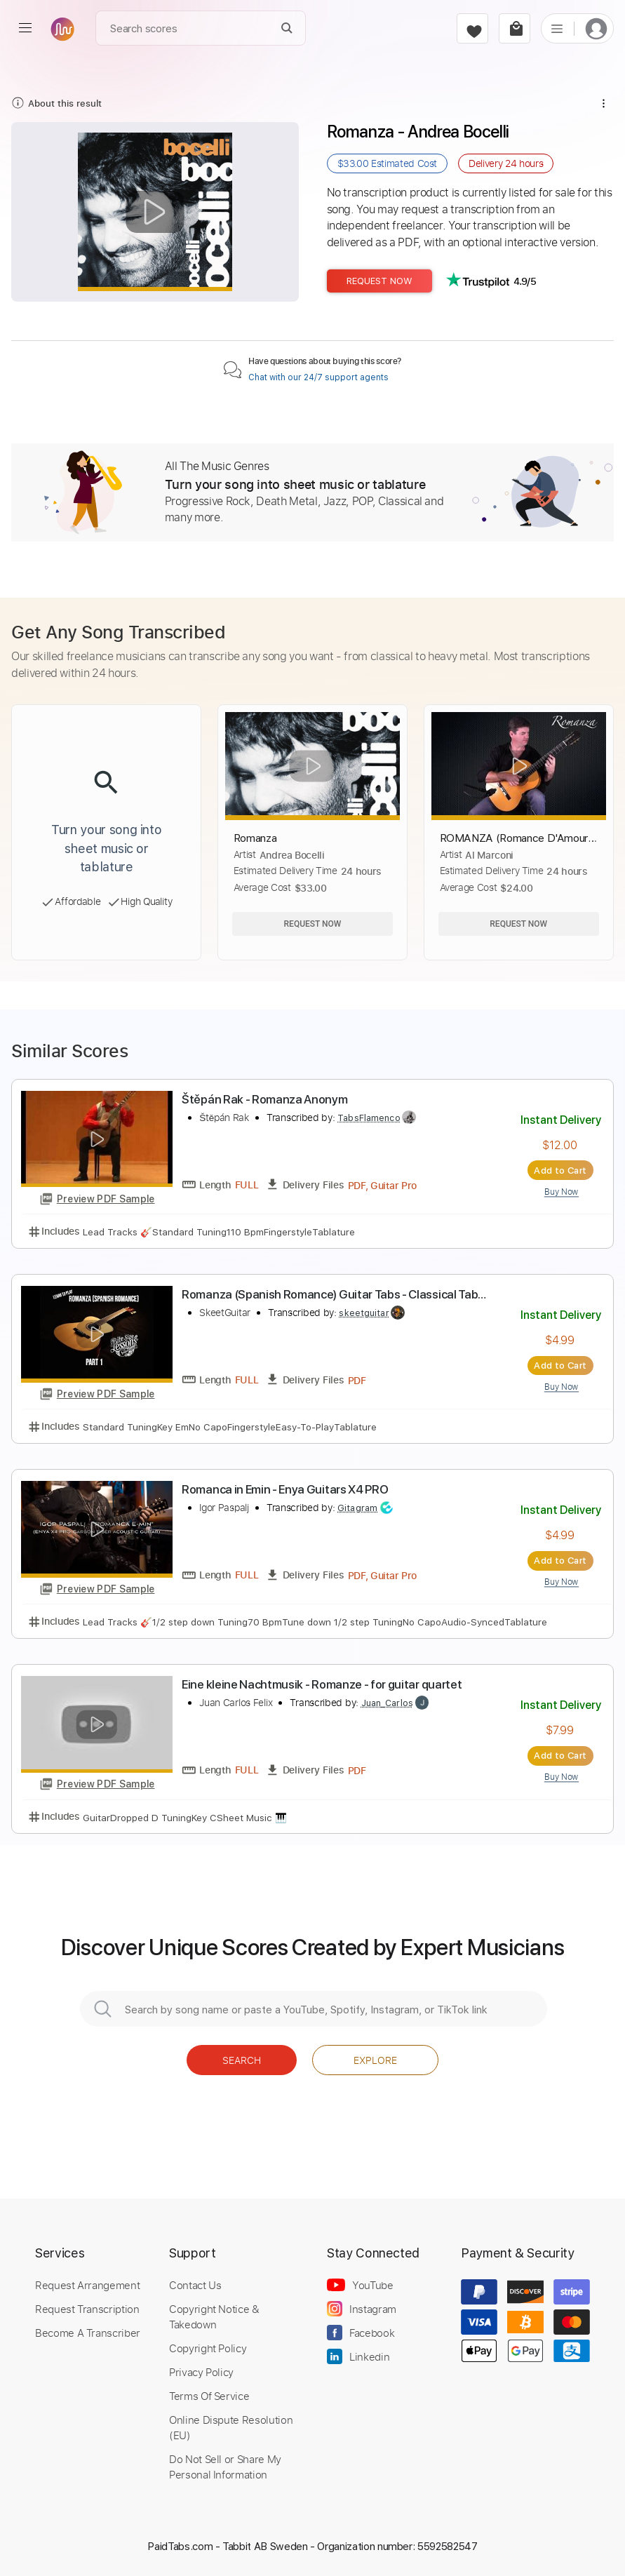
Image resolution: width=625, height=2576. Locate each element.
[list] (557, 28)
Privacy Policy (201, 2372)
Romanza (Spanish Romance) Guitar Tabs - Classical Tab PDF (330, 1295)
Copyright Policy (207, 2348)
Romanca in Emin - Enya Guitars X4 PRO (285, 1489)
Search (241, 2060)
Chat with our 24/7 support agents (318, 377)
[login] (596, 28)
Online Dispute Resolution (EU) (231, 2427)
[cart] (514, 28)
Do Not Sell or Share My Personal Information (225, 2466)
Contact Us (195, 2285)
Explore (375, 2060)
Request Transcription (87, 2309)
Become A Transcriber (87, 2333)
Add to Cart (560, 1170)
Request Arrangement (87, 2285)
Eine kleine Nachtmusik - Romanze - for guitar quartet (322, 1684)
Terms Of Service (209, 2396)
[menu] (25, 28)
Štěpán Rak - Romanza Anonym (264, 1099)
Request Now (379, 281)
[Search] (287, 28)
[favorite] (472, 28)
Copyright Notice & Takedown (214, 2316)
